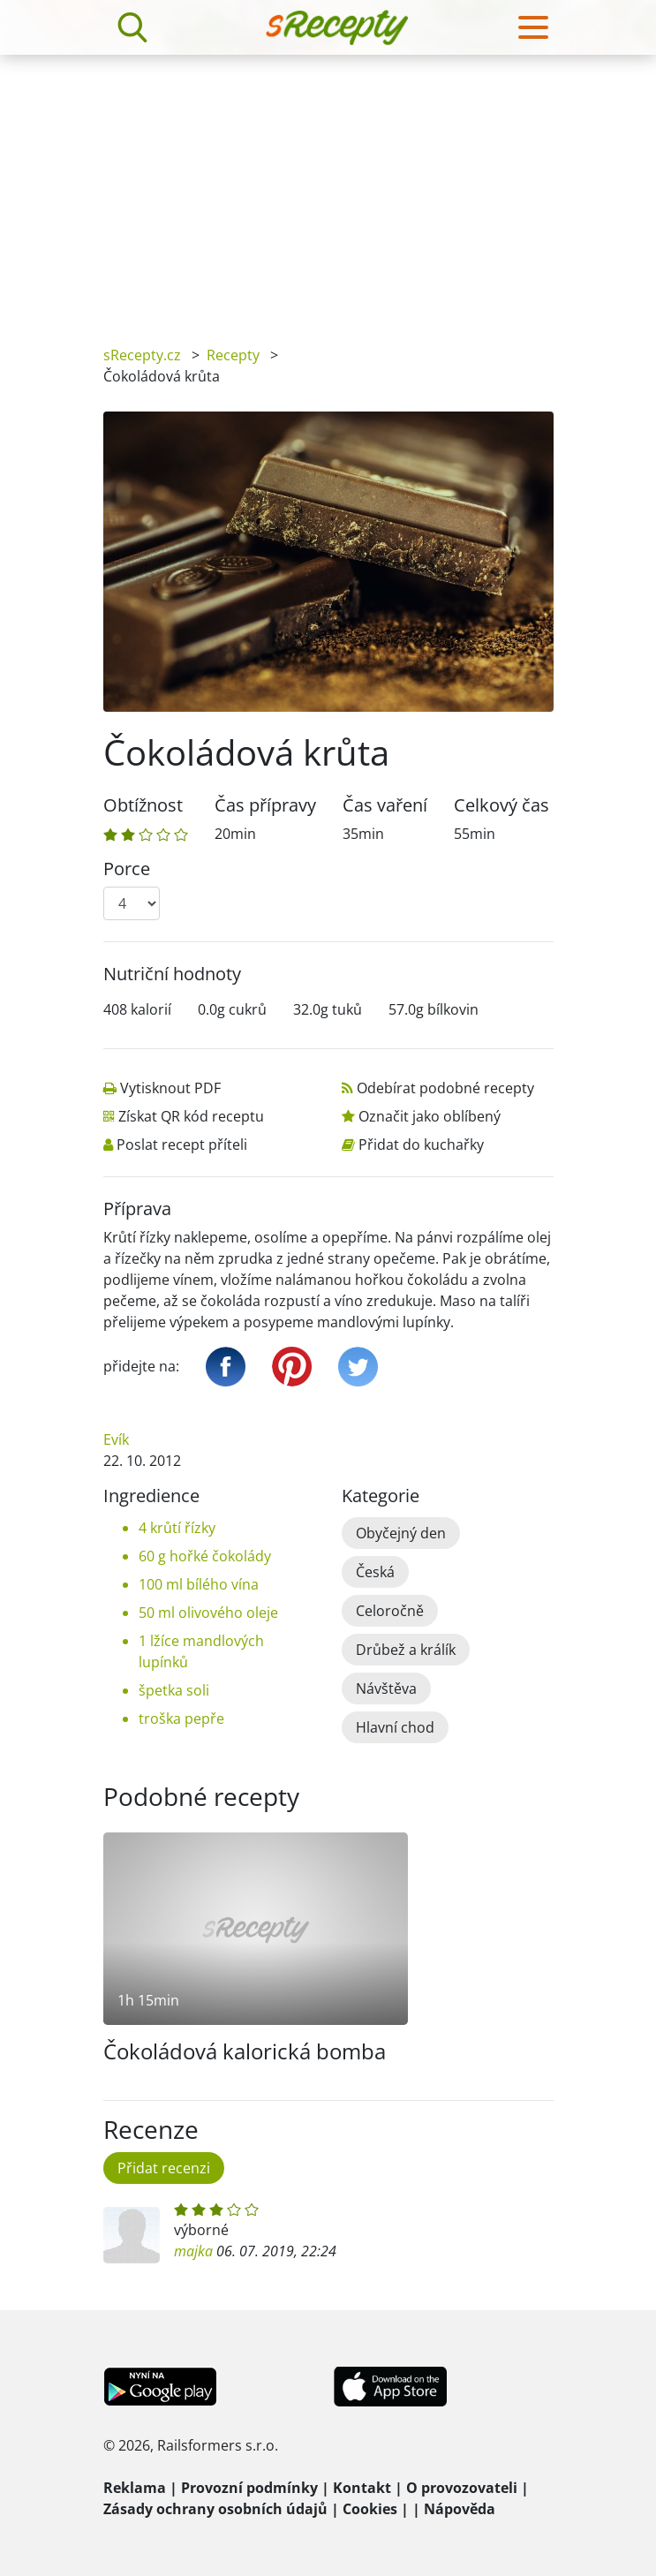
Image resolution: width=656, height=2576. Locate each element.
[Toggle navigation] (533, 27)
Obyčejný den (401, 1533)
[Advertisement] (328, 187)
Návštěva (386, 1688)
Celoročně (390, 1610)
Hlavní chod (395, 1727)
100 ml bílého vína (199, 1584)
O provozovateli (461, 2487)
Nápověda (459, 2509)
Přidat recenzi (163, 2168)
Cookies (370, 2509)
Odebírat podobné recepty (445, 1088)
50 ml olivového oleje (208, 1612)
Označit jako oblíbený (429, 1116)
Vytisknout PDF (170, 1088)
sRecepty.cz (142, 355)
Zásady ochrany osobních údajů (215, 2509)
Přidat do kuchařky (421, 1144)
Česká (375, 1572)
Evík (116, 1439)
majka (193, 2251)
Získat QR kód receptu (191, 1116)
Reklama (134, 2487)
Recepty (233, 355)
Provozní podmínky (249, 2487)
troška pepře (181, 1718)
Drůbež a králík (406, 1649)
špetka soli (174, 1690)
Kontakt (362, 2487)
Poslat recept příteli (182, 1144)
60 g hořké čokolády (205, 1556)
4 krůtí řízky (177, 1527)
